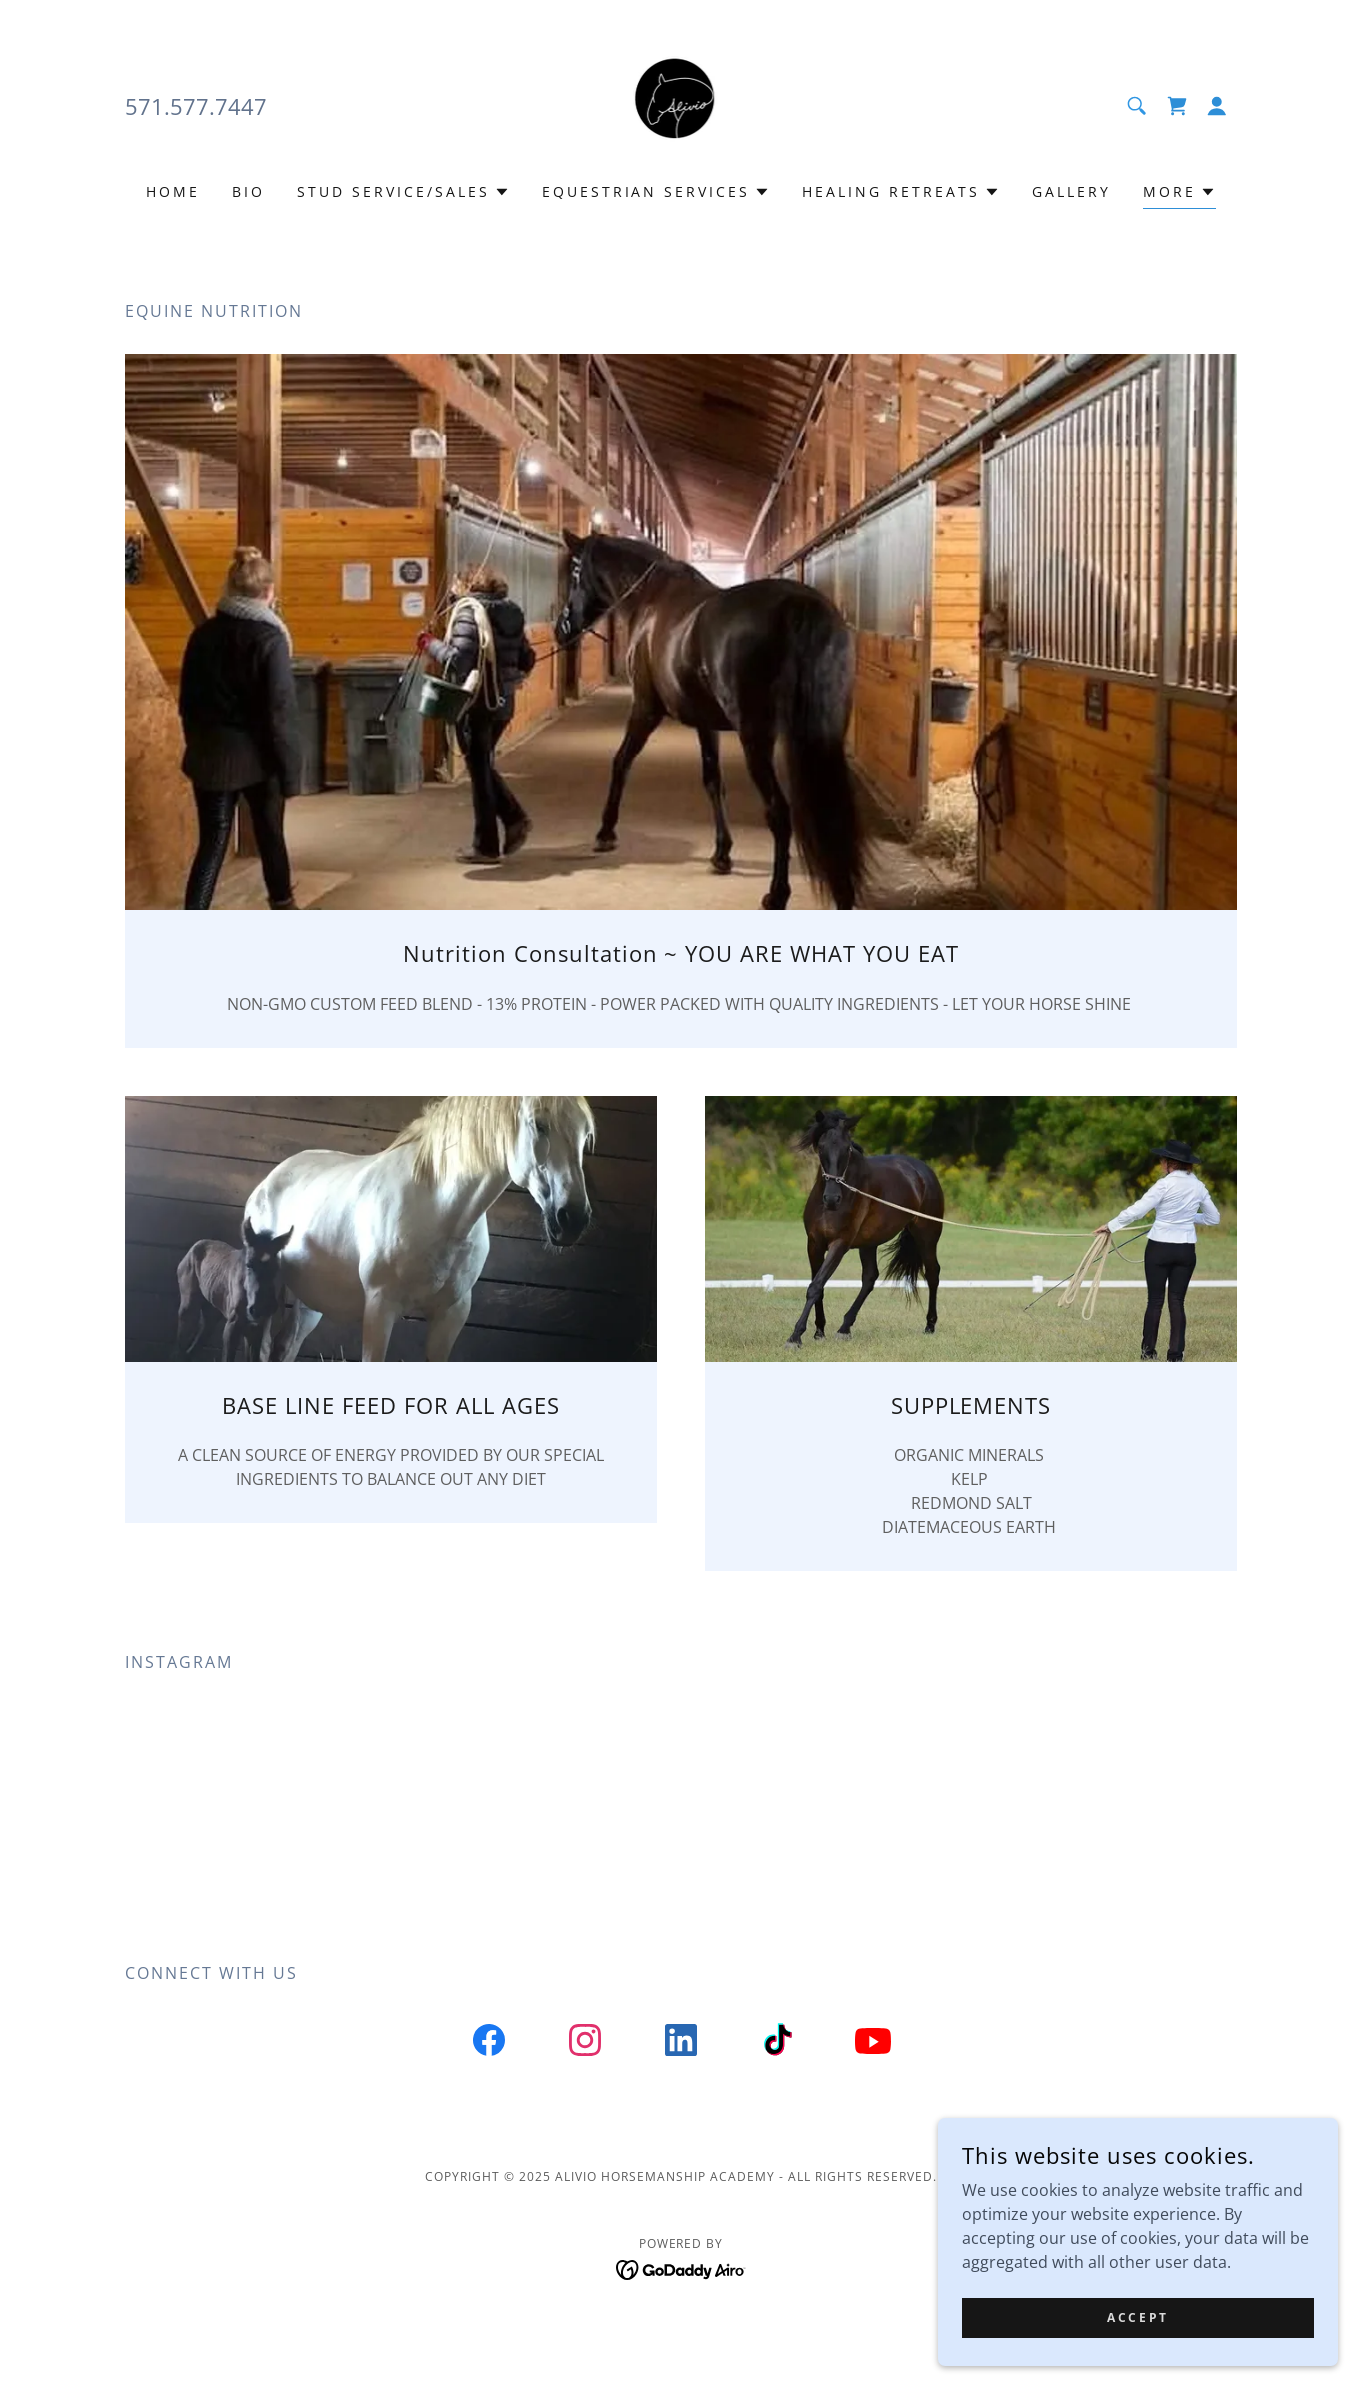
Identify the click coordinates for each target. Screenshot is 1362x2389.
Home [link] (173, 191)
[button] (1217, 106)
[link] (681, 104)
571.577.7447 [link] (196, 106)
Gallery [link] (1071, 191)
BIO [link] (248, 191)
